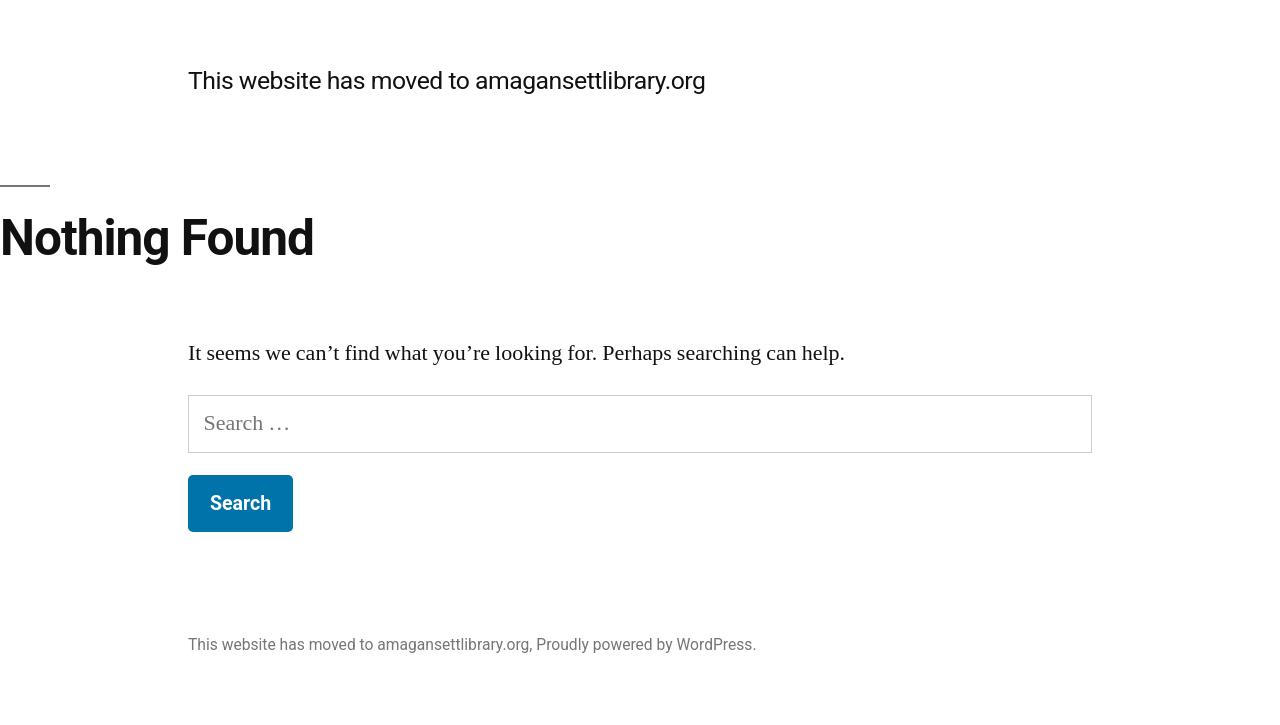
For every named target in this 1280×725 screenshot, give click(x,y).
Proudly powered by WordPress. (646, 644)
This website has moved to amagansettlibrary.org (446, 80)
